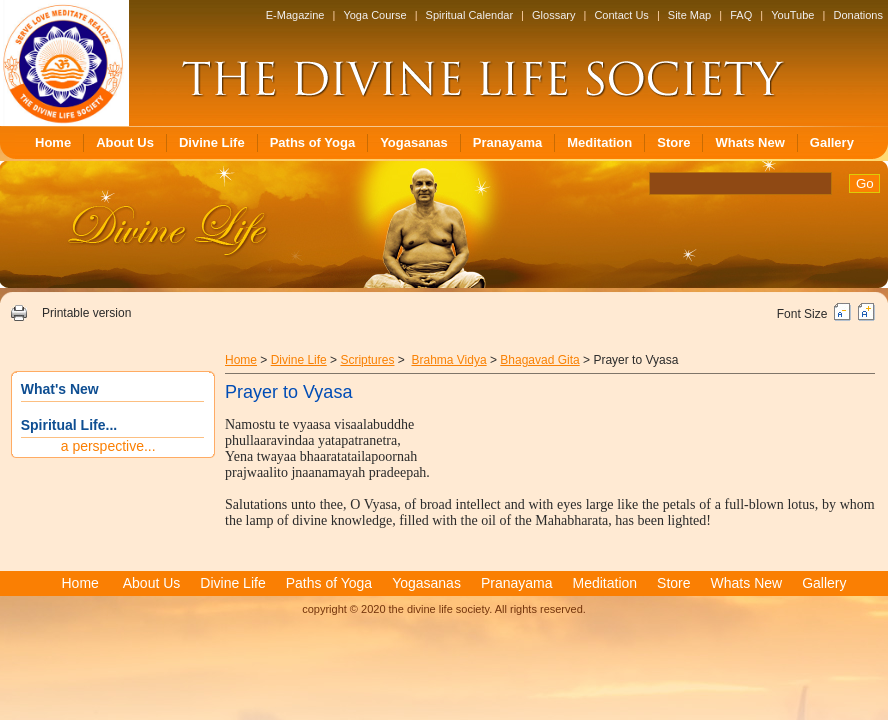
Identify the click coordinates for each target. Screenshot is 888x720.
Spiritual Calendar (469, 15)
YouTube (792, 15)
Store (673, 142)
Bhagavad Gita (539, 360)
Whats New (749, 142)
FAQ (741, 15)
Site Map (689, 15)
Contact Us (621, 15)
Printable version (86, 313)
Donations (858, 15)
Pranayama (507, 142)
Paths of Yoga (312, 142)
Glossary (553, 15)
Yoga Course (374, 15)
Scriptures (367, 360)
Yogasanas (414, 142)
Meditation (599, 142)
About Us (125, 142)
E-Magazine (295, 15)
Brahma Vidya (448, 360)
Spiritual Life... (69, 425)
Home (53, 142)
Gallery (832, 142)
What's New (60, 389)
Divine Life (212, 142)
